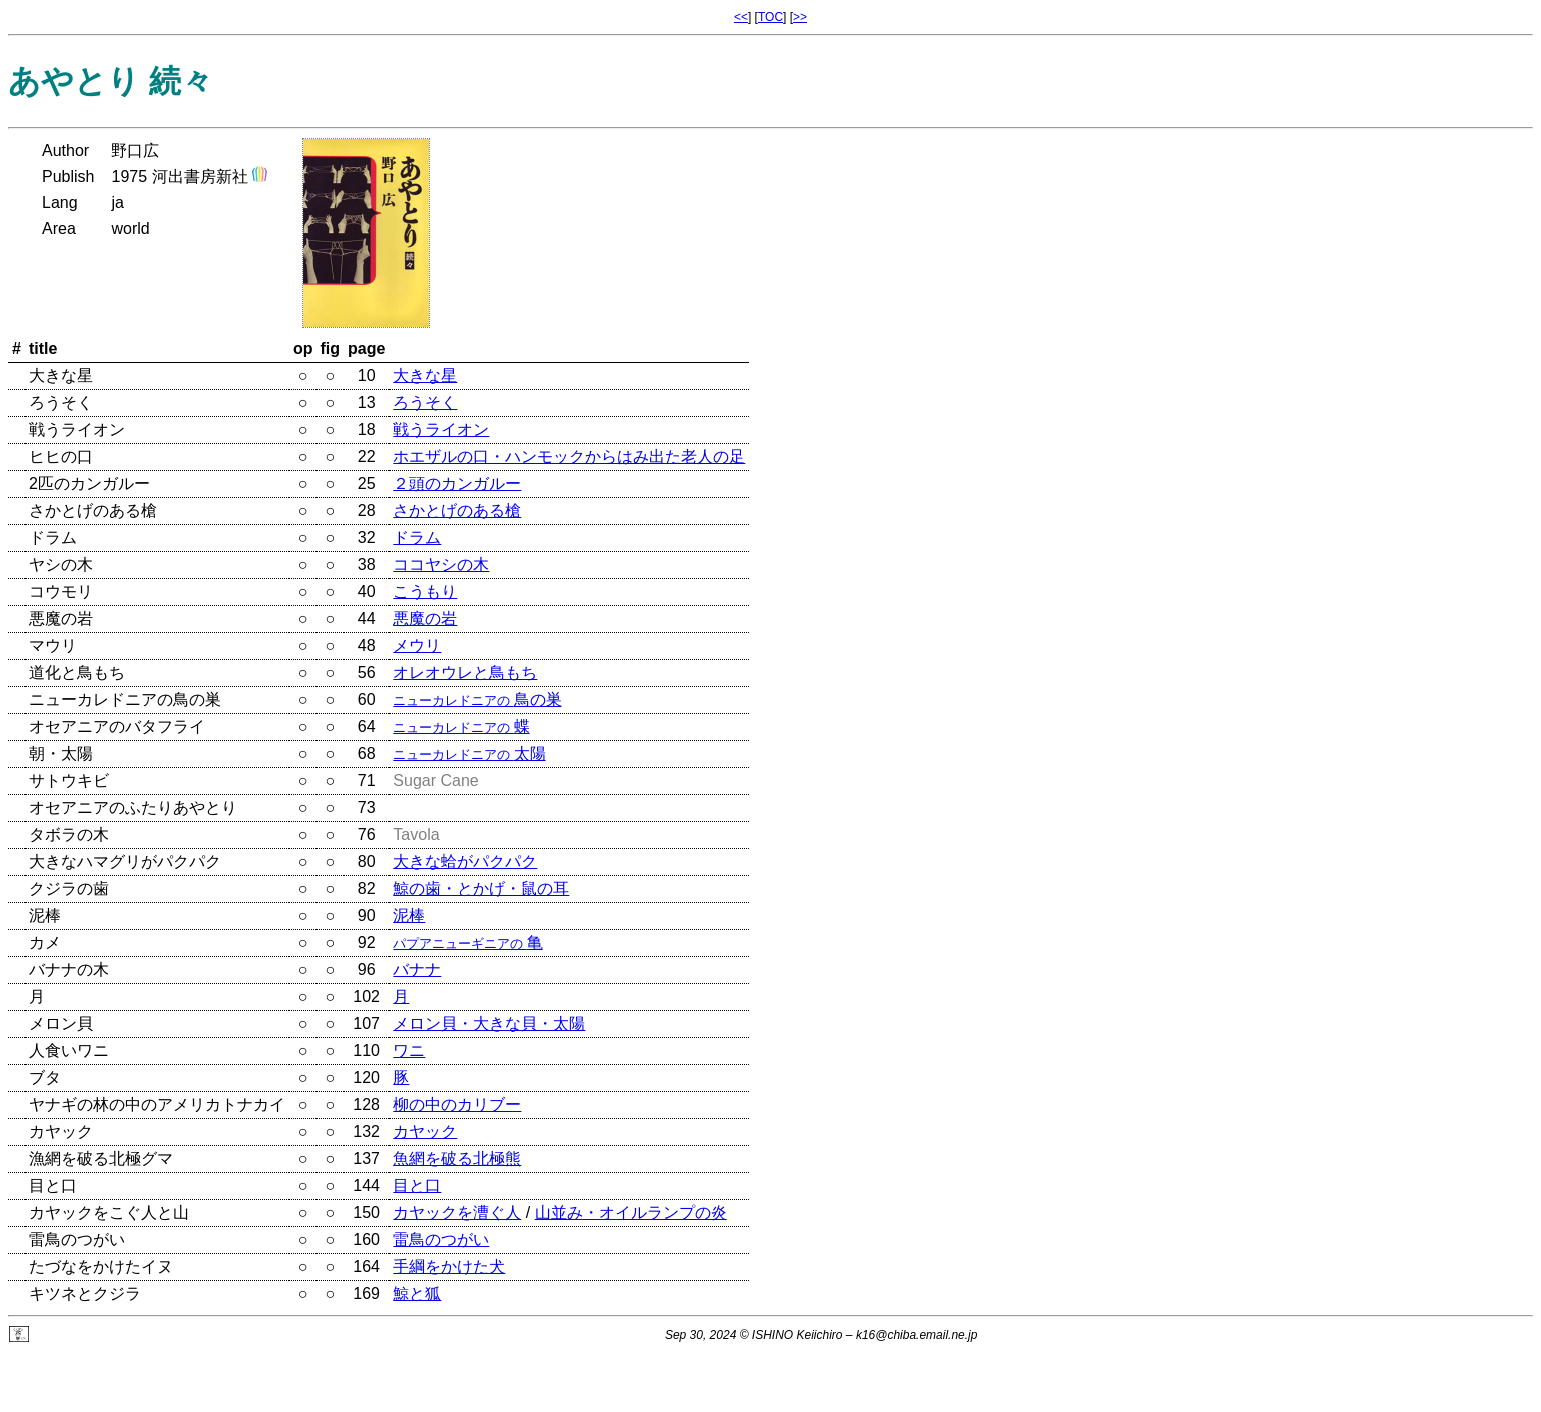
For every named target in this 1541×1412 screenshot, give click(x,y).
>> (800, 17)
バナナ (417, 969)
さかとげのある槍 (457, 510)
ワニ (409, 1050)
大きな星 (425, 375)
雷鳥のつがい (441, 1239)
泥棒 (409, 915)
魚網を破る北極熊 (457, 1158)
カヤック (425, 1131)
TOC (770, 17)
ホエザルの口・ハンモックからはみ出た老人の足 (569, 456)
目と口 (417, 1185)
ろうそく (425, 402)
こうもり (425, 591)
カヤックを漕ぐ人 (457, 1212)
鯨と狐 (417, 1293)
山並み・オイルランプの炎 (631, 1212)
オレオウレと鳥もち (465, 672)
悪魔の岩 (425, 618)
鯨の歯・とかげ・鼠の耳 (481, 888)
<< (741, 17)
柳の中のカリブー (457, 1104)
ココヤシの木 (441, 564)
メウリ (417, 645)
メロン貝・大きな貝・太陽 (489, 1023)
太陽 (469, 753)
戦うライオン (441, 429)
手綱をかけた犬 (449, 1266)
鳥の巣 (477, 699)
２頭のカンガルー (457, 483)
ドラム (417, 537)
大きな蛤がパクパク (465, 861)
